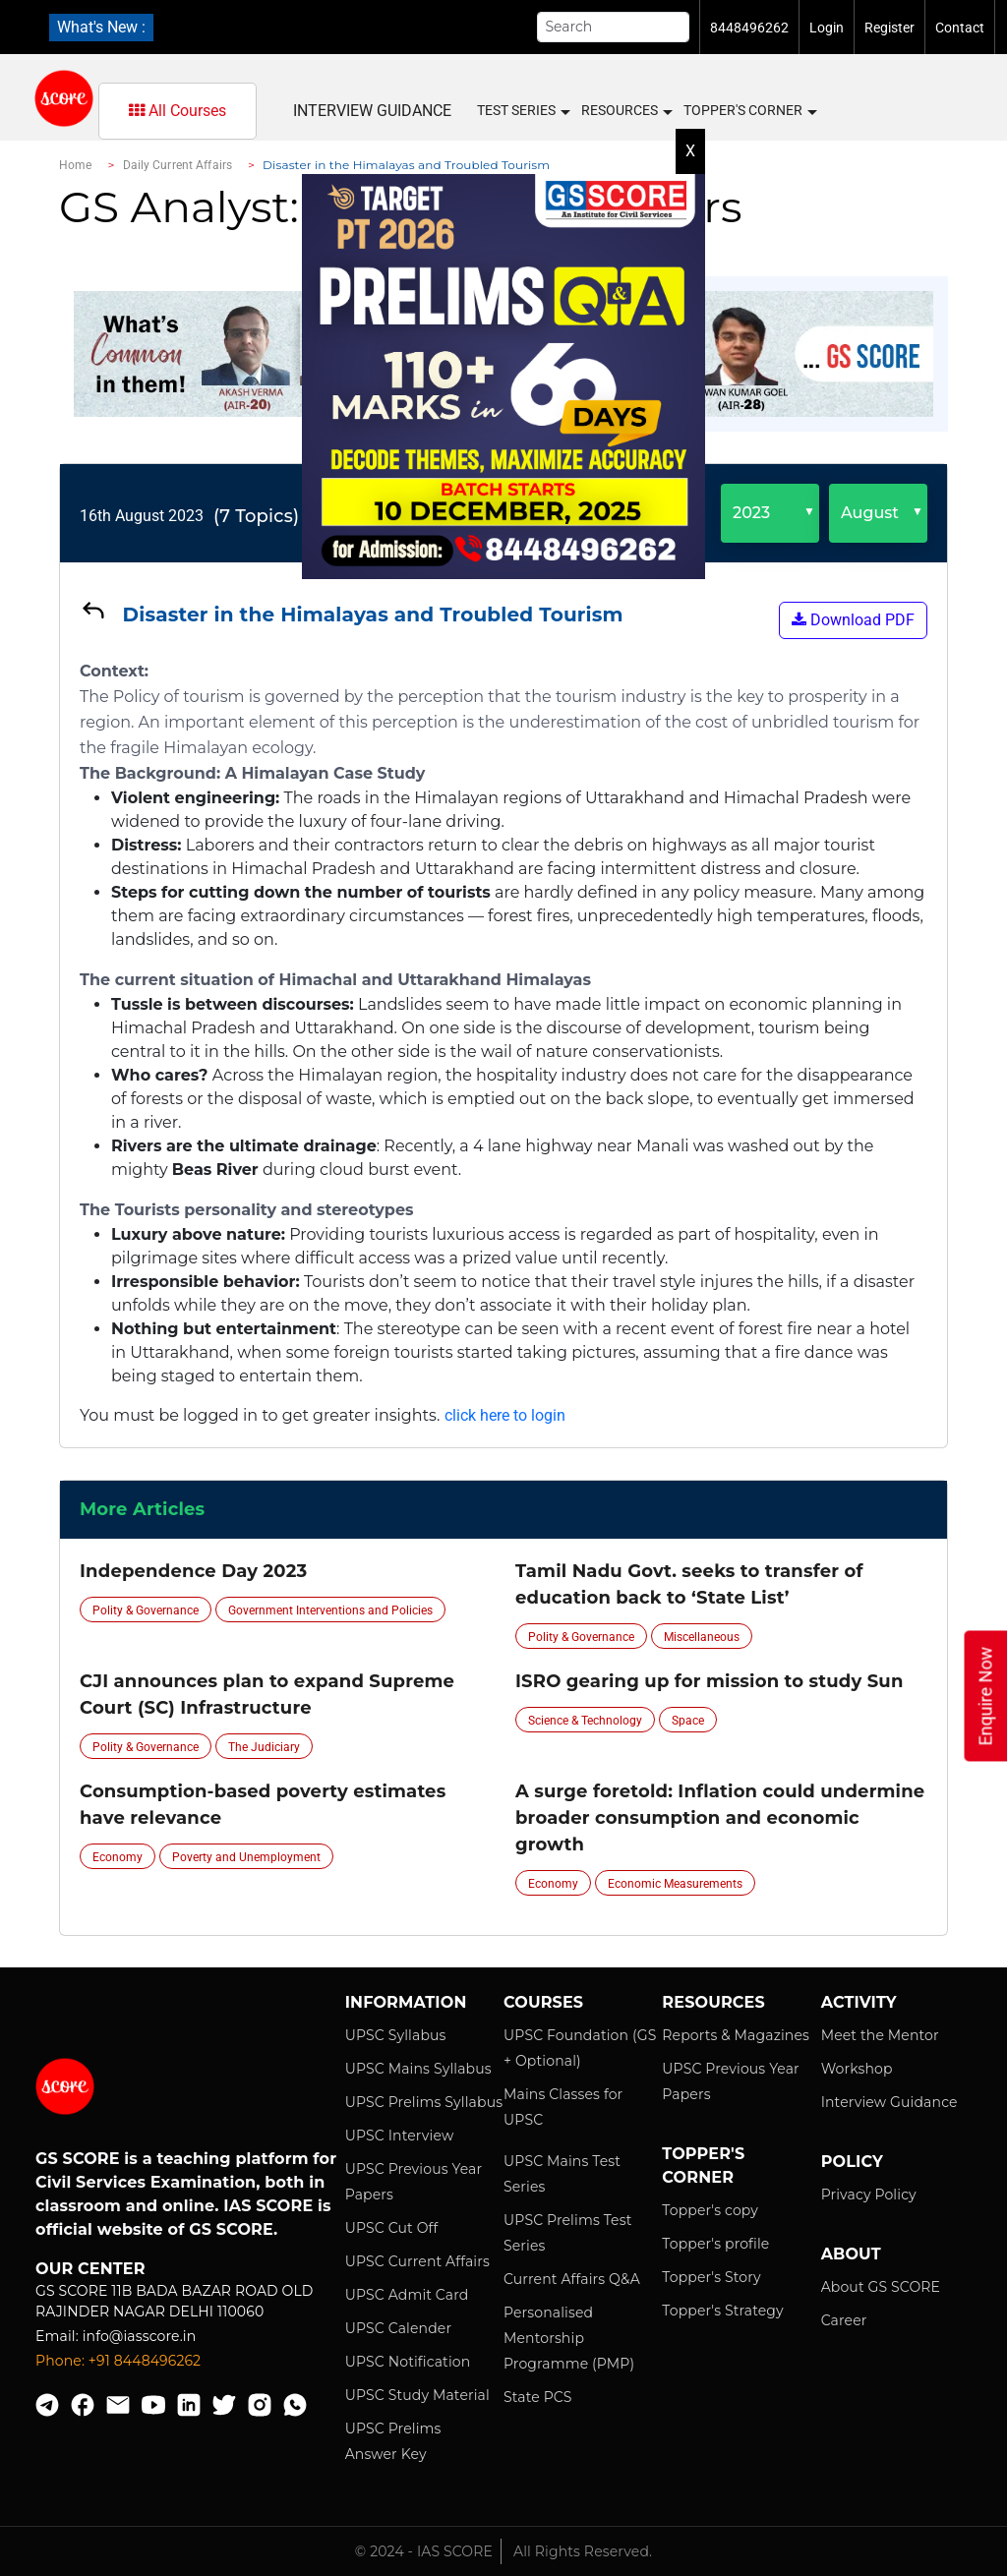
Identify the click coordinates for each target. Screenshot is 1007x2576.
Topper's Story (711, 2277)
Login (826, 27)
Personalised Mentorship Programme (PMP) (569, 2338)
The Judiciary (264, 1747)
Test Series (522, 111)
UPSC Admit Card (407, 2295)
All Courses (177, 110)
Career (844, 2320)
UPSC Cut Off (392, 2228)
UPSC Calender (398, 2328)
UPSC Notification (408, 2362)
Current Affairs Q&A (572, 2279)
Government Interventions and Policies (330, 1610)
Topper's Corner (749, 111)
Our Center (90, 2268)
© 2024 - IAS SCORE (424, 2551)
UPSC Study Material (417, 2395)
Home (75, 165)
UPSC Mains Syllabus (418, 2069)
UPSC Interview (399, 2135)
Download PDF (853, 620)
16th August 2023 (142, 515)
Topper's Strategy (722, 2310)
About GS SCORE (880, 2287)
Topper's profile (715, 2244)
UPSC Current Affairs (417, 2261)
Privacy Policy (869, 2194)
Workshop (857, 2069)
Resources (626, 111)
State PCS (538, 2397)
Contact (959, 27)
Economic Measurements (675, 1884)
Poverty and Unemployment (246, 1857)
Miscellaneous (702, 1637)
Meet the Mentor (880, 2035)
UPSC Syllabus (395, 2035)
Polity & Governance (145, 1610)
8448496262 (749, 27)
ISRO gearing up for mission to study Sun (709, 1681)
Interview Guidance (372, 110)
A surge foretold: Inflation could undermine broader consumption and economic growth (719, 1818)
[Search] (613, 27)
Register (889, 27)
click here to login (504, 1415)
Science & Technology (585, 1720)
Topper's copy (710, 2210)
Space (688, 1720)
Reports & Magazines (735, 2035)
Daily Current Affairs (178, 165)
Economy (117, 1857)
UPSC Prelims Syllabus (424, 2102)
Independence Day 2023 (193, 1571)
